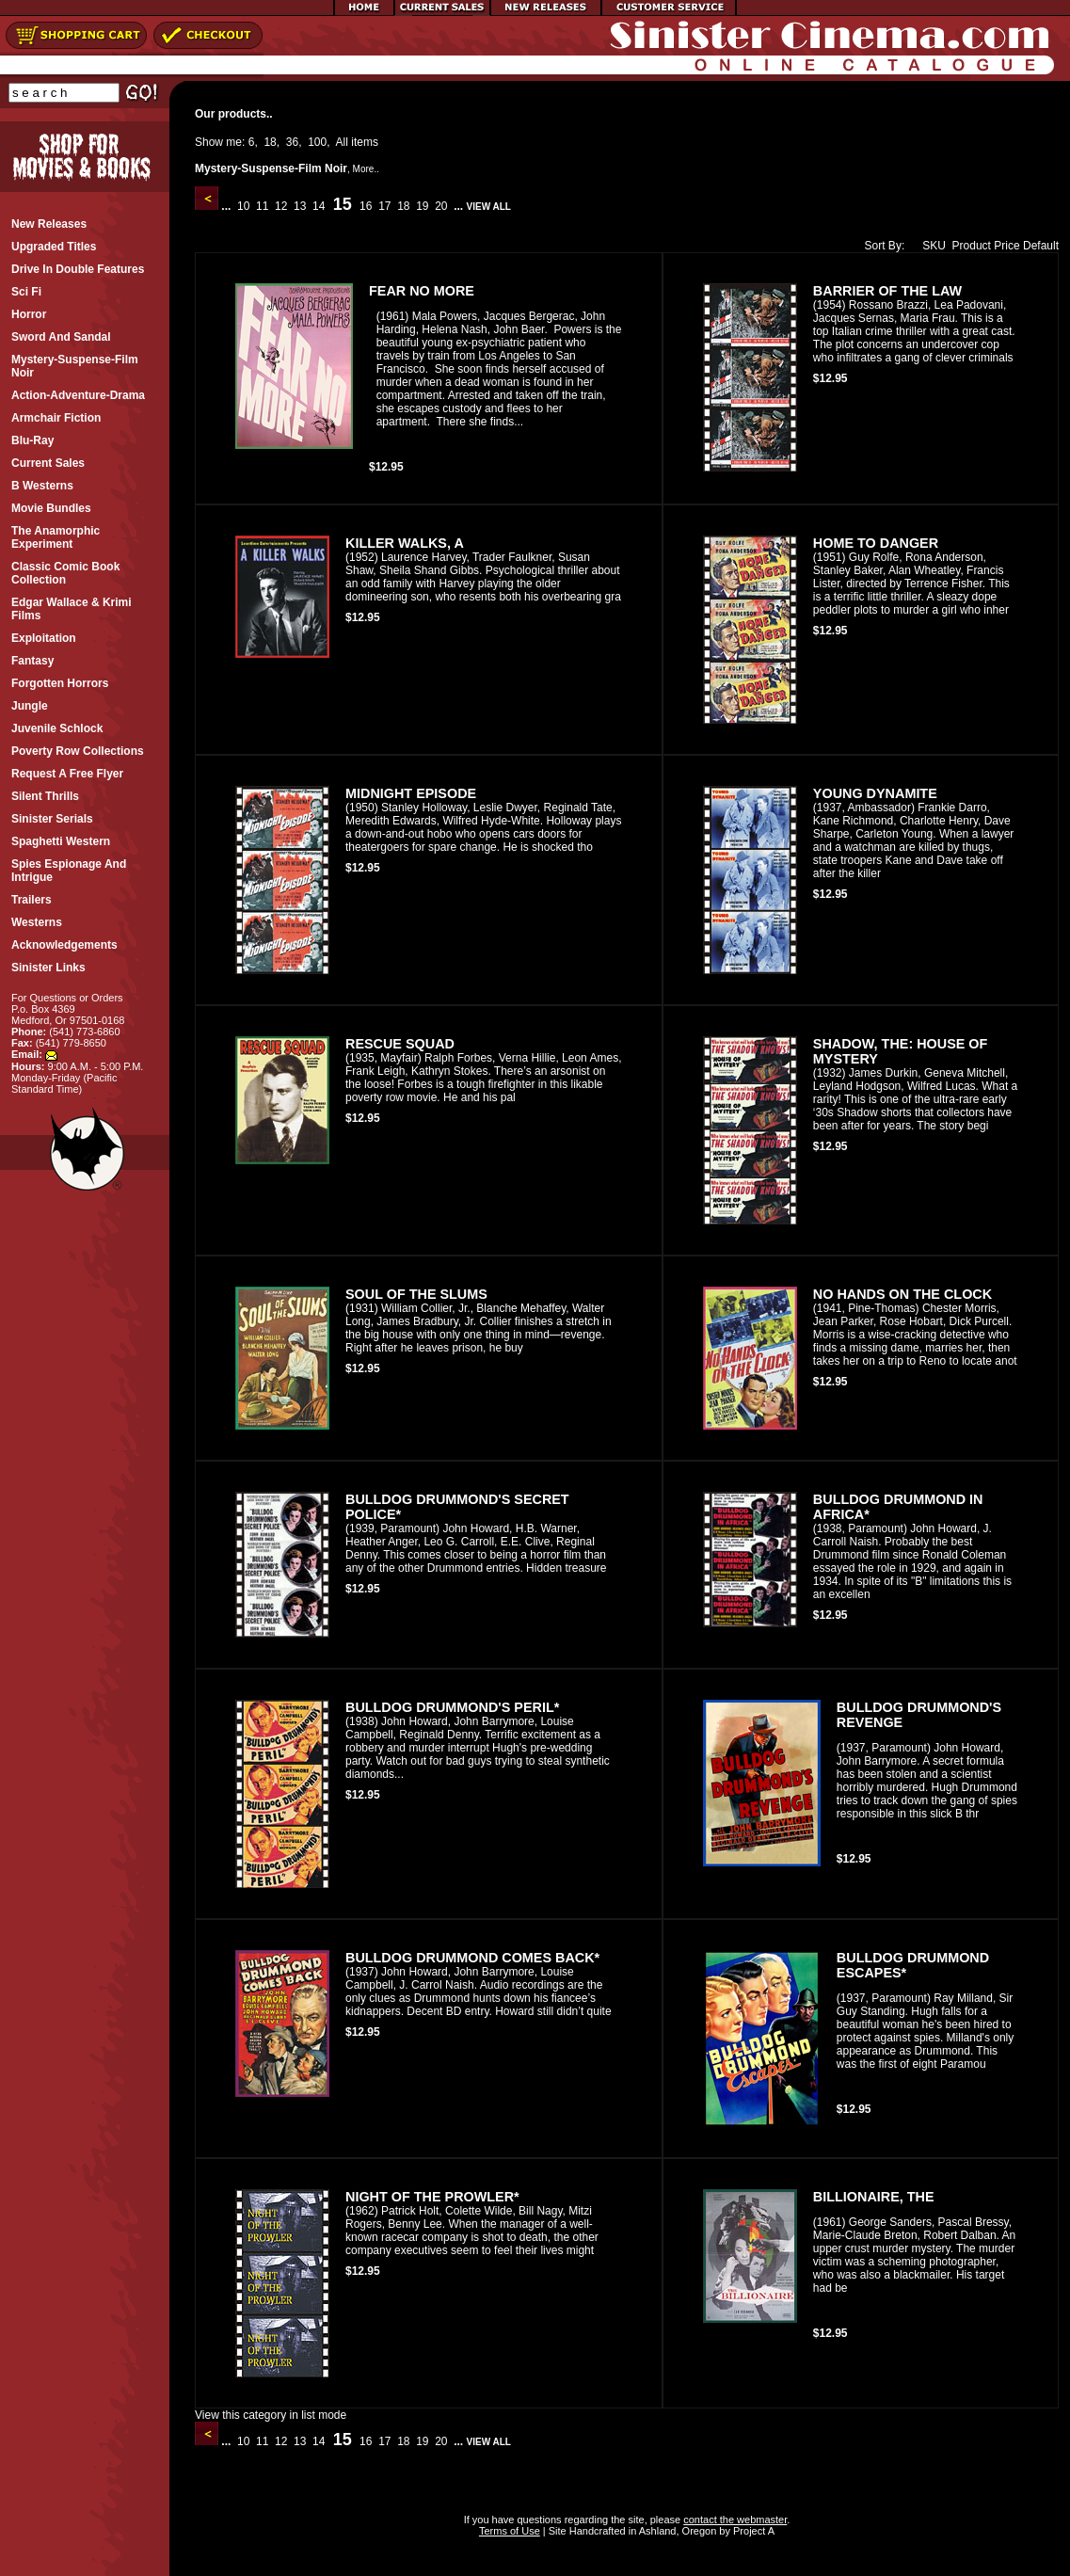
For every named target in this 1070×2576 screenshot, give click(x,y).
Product (971, 245)
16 (366, 206)
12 (281, 206)
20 (441, 206)
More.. (366, 169)
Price (1006, 245)
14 (319, 206)
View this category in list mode (270, 2415)
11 (262, 206)
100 (317, 142)
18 (270, 142)
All (342, 142)
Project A (752, 2530)
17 (384, 206)
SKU (930, 245)
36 (292, 142)
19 (422, 206)
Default (1041, 245)
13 (300, 206)
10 (243, 206)
